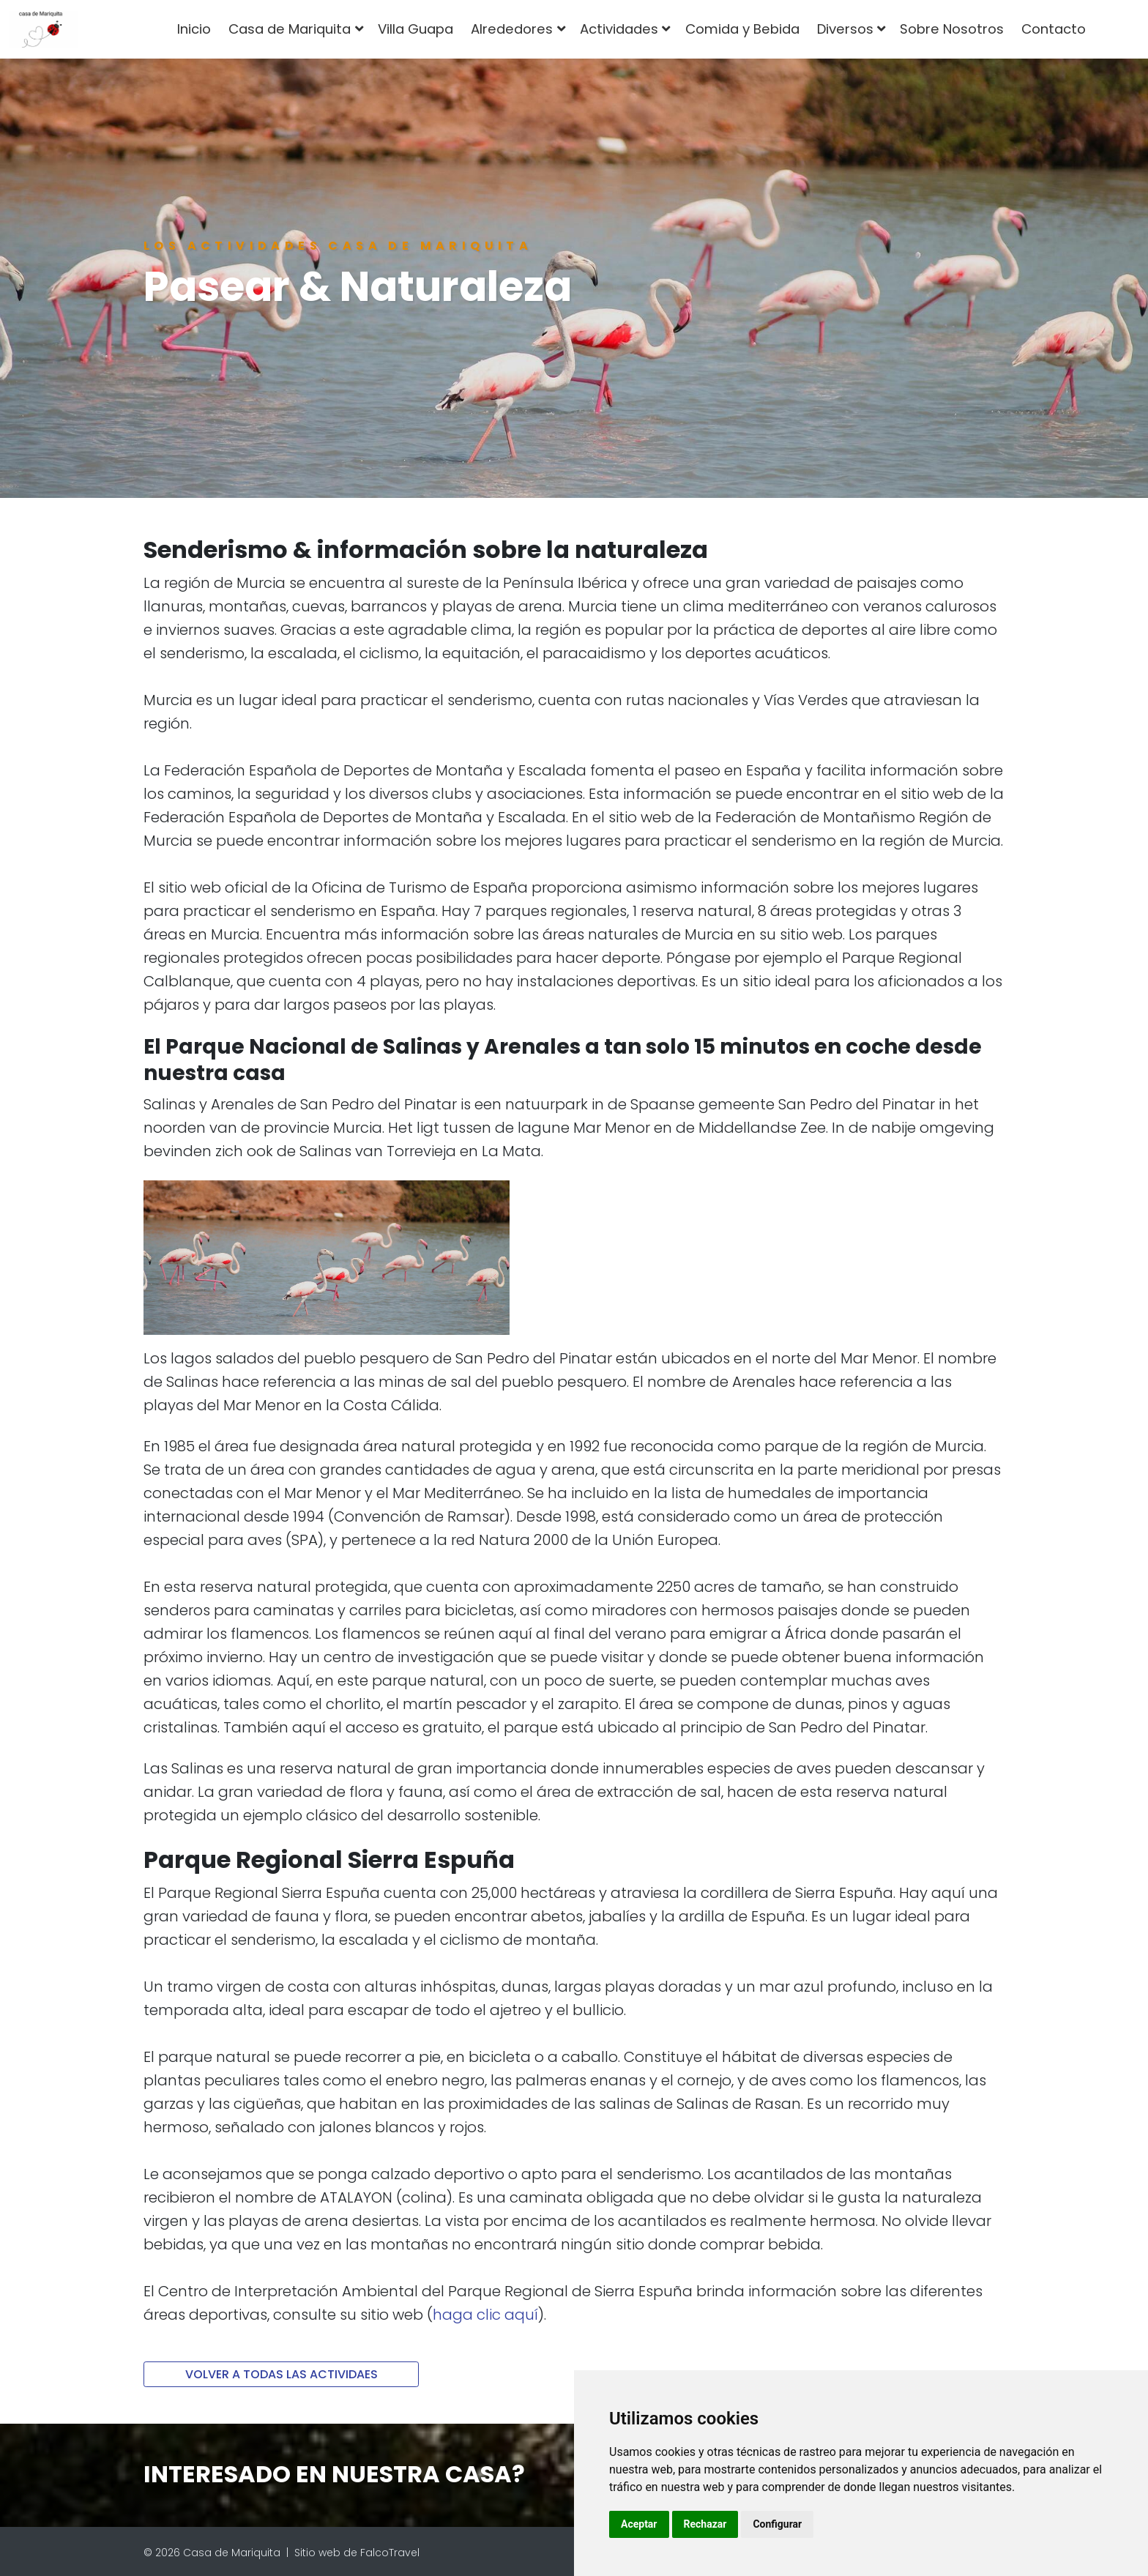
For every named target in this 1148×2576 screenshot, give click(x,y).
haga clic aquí (485, 2314)
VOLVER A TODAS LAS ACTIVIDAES (281, 2374)
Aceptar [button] (639, 2524)
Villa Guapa (415, 29)
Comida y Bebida (742, 29)
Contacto (1053, 29)
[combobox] (1118, 29)
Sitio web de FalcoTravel (357, 2552)
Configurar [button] (777, 2524)
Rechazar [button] (705, 2524)
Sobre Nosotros (952, 29)
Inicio (194, 29)
